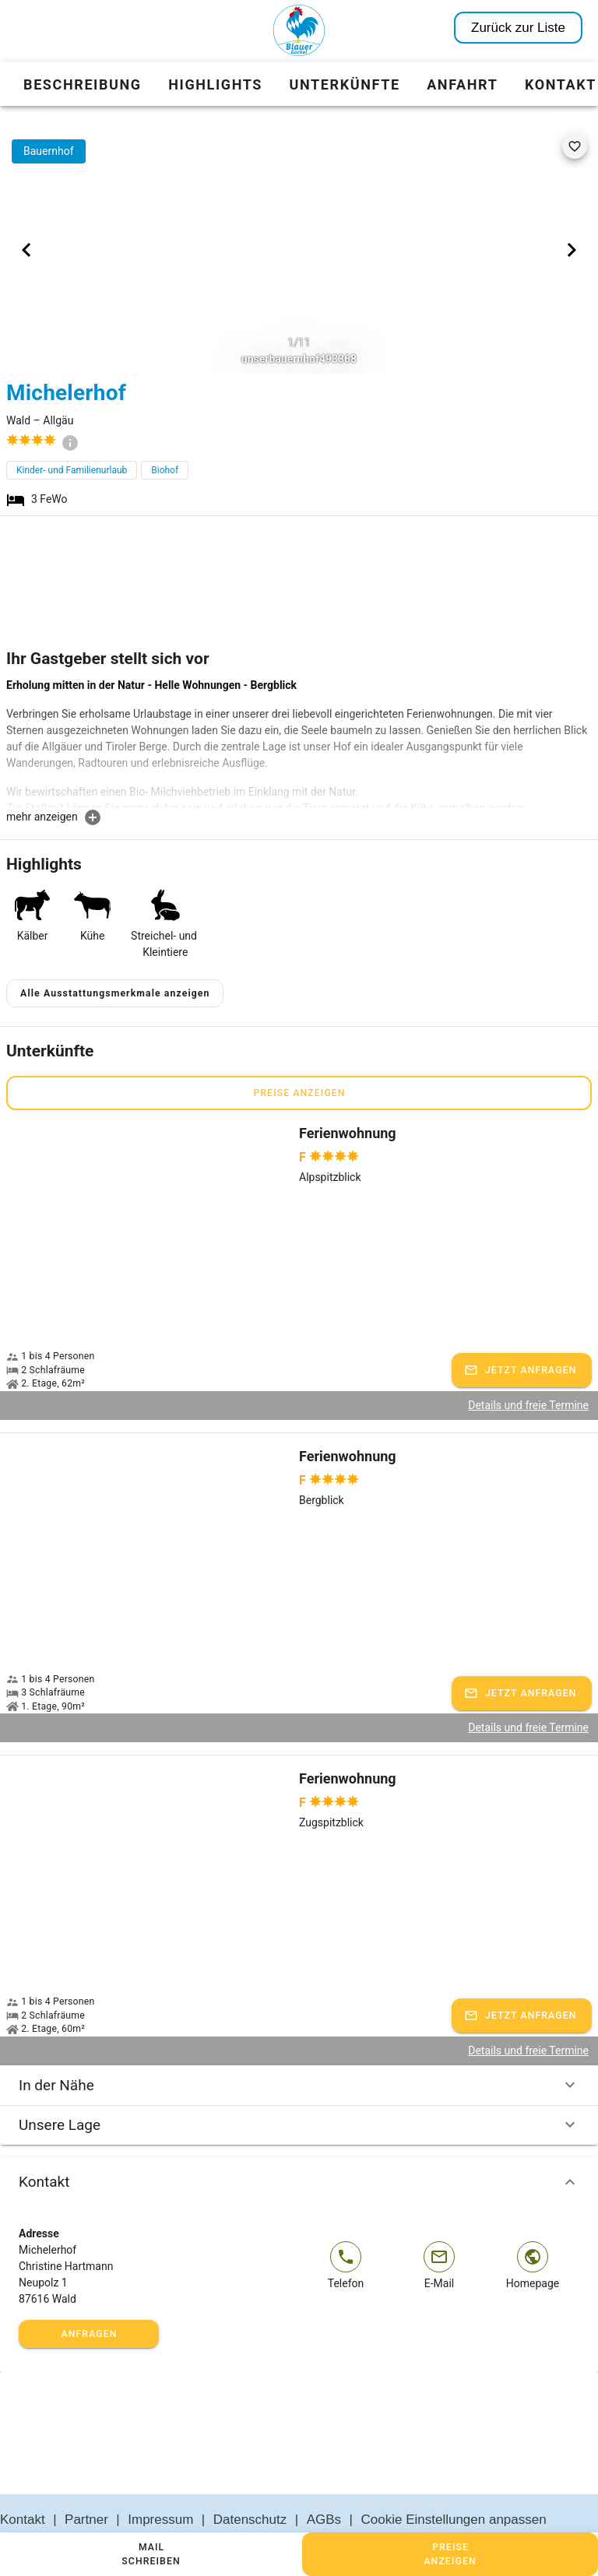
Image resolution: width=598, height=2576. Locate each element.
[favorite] (574, 146)
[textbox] (299, 742)
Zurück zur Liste (518, 27)
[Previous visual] (26, 250)
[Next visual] (572, 250)
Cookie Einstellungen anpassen (454, 2482)
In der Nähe (299, 2048)
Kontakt (299, 2144)
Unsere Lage (299, 2088)
